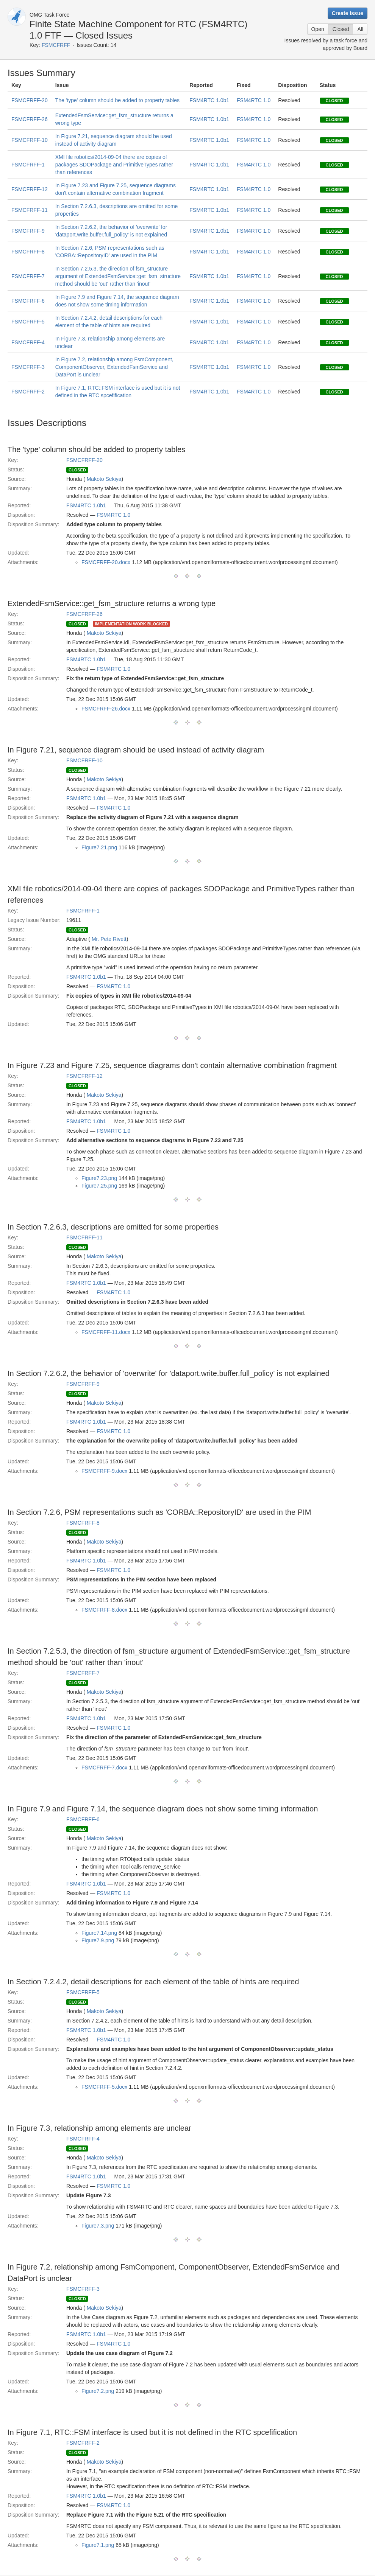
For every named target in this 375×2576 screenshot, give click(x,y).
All (360, 29)
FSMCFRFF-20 (29, 100)
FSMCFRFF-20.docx (105, 562)
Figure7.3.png (97, 2226)
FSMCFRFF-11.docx (105, 1332)
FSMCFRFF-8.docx (104, 1610)
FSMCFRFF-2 (28, 392)
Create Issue (347, 13)
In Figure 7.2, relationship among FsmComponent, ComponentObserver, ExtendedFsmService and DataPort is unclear (114, 367)
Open (317, 29)
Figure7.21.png (99, 847)
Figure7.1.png (97, 2545)
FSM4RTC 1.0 (253, 100)
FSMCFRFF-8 (28, 252)
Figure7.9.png (97, 1940)
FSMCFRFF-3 (28, 367)
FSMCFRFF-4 (28, 342)
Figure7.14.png (99, 1933)
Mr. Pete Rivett (109, 939)
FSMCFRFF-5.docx (104, 2087)
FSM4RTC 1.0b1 (209, 100)
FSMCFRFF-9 (28, 231)
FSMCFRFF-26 (29, 119)
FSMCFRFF (56, 45)
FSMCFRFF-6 (28, 301)
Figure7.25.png (99, 1186)
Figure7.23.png (99, 1178)
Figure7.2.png (97, 2391)
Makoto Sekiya (104, 479)
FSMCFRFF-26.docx (105, 709)
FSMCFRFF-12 (29, 189)
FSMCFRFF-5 (28, 322)
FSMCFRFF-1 (28, 165)
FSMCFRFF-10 (29, 140)
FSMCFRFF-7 (28, 276)
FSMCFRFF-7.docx (104, 1767)
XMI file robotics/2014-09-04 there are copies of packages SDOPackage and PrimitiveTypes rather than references (114, 164)
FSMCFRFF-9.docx (104, 1471)
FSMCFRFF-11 (29, 210)
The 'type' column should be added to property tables (117, 100)
